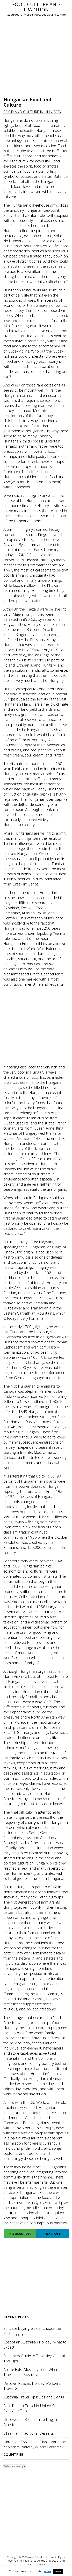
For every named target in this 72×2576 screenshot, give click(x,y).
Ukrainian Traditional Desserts (28, 2433)
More (47, 2571)
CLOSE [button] (58, 2571)
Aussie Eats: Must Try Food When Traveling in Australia (30, 2372)
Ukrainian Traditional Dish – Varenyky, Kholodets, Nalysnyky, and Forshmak (35, 2444)
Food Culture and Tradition (36, 7)
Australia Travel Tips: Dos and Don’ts (33, 2396)
